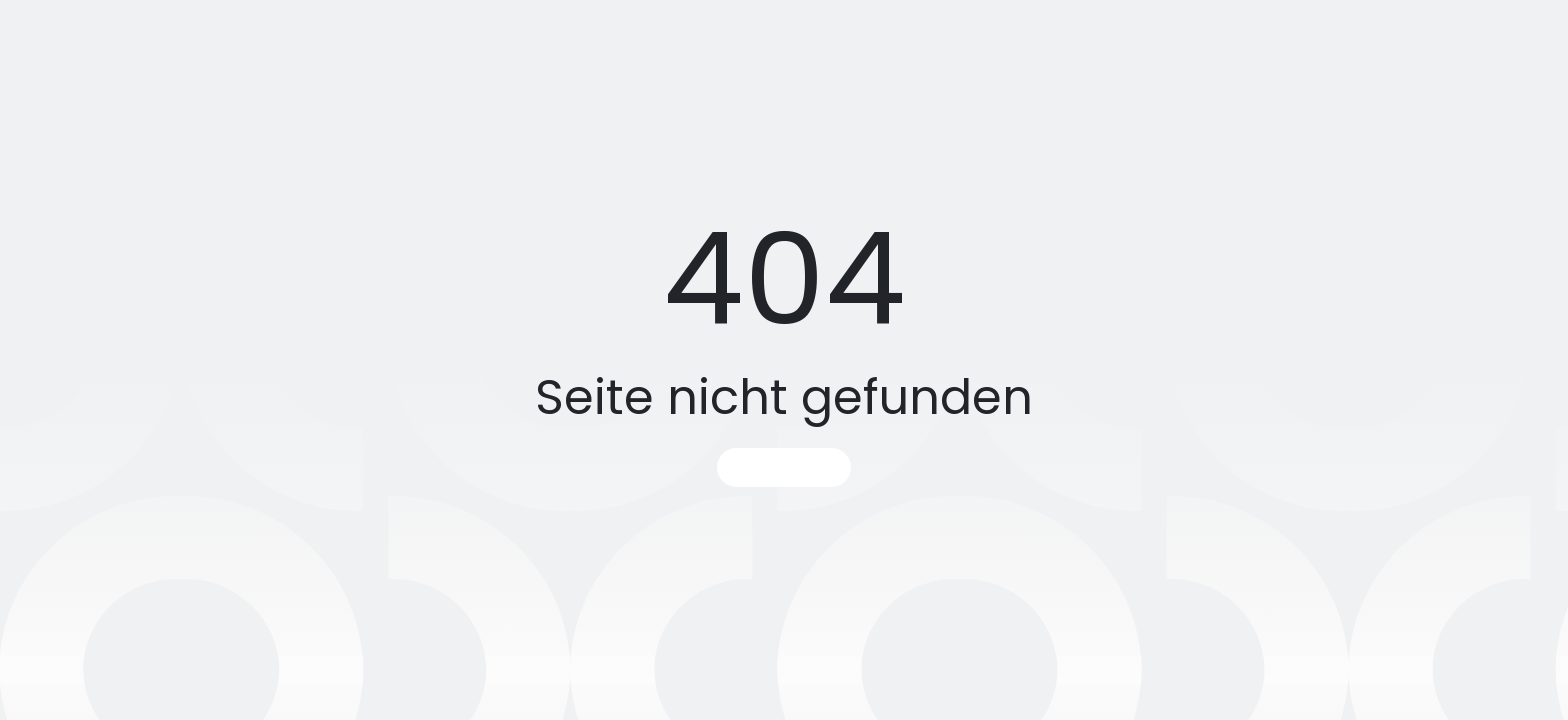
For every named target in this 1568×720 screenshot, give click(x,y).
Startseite (784, 467)
